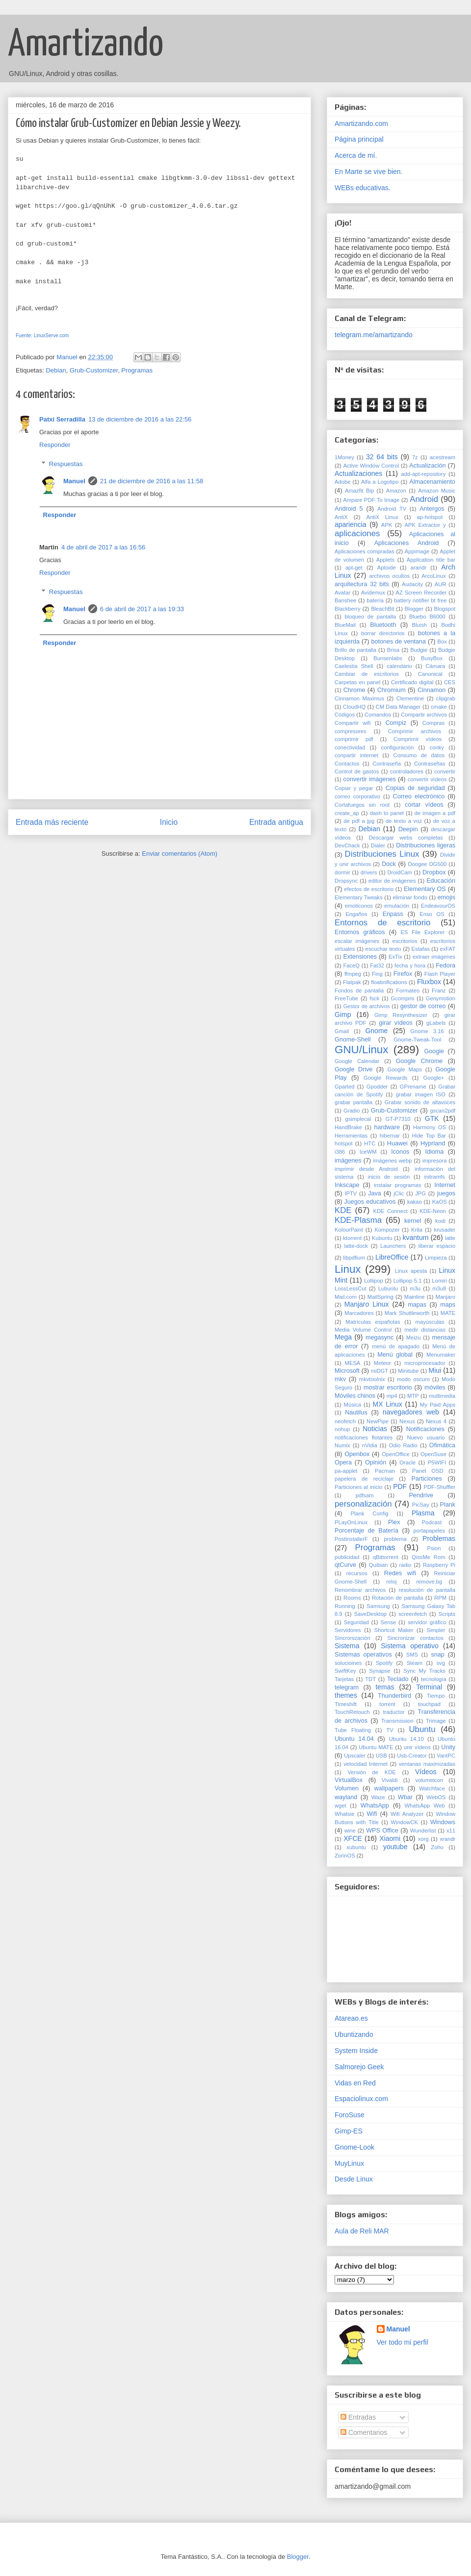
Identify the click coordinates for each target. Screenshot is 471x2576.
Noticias (375, 1429)
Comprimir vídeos (417, 739)
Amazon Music (436, 491)
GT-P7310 (398, 1119)
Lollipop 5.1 (407, 1281)
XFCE (352, 1838)
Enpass (393, 914)
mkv (340, 1379)
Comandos (378, 715)
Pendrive (421, 1495)
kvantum (415, 1237)
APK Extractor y (424, 525)
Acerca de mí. (356, 155)
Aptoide (386, 567)
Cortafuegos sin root (362, 805)
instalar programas (397, 1185)
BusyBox (432, 658)
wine (350, 1830)
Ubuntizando (354, 2034)
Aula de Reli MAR (362, 2231)
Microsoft (347, 1370)
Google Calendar (357, 1061)
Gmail (342, 1031)
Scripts (447, 1614)
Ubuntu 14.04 (354, 1738)
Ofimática (442, 1445)
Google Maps (404, 1069)
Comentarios (363, 2432)
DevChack (347, 845)
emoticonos (359, 906)
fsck (374, 998)
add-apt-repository (423, 474)
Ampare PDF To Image (371, 500)
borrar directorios (382, 633)
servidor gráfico (427, 1622)
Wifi (371, 1813)
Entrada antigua (276, 822)
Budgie (418, 650)
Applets (385, 560)
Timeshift (346, 1704)
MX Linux (387, 1404)
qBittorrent (385, 1557)
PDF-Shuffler (439, 1487)
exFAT (448, 949)
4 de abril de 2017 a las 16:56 (103, 547)
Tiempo (436, 1696)
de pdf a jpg (358, 821)
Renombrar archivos (360, 1590)
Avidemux (373, 592)
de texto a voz (404, 821)
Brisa (393, 650)
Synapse (380, 1671)
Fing (377, 974)
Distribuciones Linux (382, 854)
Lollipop (373, 1281)
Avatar (342, 592)
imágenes (348, 1160)
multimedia (442, 1396)
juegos (446, 1193)
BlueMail (345, 625)
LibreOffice (391, 1257)
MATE (448, 1313)
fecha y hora (409, 965)
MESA (353, 1363)
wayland (346, 1797)
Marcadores (358, 1313)
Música (352, 1405)
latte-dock (356, 1246)
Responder (55, 444)
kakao (414, 1202)
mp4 (392, 1396)
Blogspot (445, 609)
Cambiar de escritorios (367, 674)
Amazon (396, 491)
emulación (396, 906)
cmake (439, 707)
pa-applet (346, 1471)
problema (395, 1539)
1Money (344, 457)
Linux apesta (411, 1271)
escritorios (405, 941)
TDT (370, 1679)
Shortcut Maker (394, 1630)
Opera (343, 1462)
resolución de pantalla (427, 1590)
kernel (412, 1220)
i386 (340, 1152)
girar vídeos (396, 1022)
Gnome (376, 1031)
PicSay (420, 1505)
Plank (448, 1504)
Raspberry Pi (439, 1565)
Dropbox (434, 872)
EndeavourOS (438, 906)
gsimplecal (358, 1119)
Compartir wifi (352, 723)
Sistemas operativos (363, 1654)
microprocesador (424, 1363)
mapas (417, 1304)
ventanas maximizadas (427, 1764)
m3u (415, 1288)
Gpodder (377, 1087)
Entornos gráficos (360, 932)
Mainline (414, 1297)
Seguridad (356, 1622)
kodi (440, 1221)
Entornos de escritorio (382, 922)
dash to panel (387, 813)
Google (434, 1051)
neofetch (345, 1421)
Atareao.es (351, 2018)
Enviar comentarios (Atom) (179, 853)
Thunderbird (394, 1695)
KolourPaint (349, 1230)
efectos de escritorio (368, 889)
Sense (388, 1622)
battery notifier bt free (420, 600)
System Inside (356, 2051)
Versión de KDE (371, 1772)
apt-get (354, 567)
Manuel (74, 481)
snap (438, 1654)
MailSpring (380, 1297)
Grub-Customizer (94, 370)
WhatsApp (375, 1805)
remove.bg (429, 1582)
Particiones (426, 1478)
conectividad (350, 747)
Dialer (378, 845)
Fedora (445, 965)
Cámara (435, 666)
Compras (433, 723)
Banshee (345, 600)
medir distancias (424, 1330)
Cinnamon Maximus (359, 698)
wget (340, 1805)
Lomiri (439, 1281)
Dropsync (346, 881)
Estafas (420, 949)
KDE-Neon (432, 1211)
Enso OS (431, 914)
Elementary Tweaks (359, 897)
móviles (434, 1387)
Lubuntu (388, 1288)
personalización (363, 1504)
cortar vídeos (424, 804)
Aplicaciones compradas (364, 551)
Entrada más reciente (52, 822)
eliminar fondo (409, 897)
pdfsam (365, 1495)
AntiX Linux (382, 517)
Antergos (431, 508)
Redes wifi (400, 1573)
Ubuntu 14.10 (406, 1739)
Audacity (412, 584)
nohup (342, 1429)
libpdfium (354, 1258)
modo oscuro (413, 1379)
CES (449, 682)
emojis (446, 897)
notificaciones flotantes (363, 1437)
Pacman (385, 1471)
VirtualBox (349, 1780)
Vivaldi (390, 1780)
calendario (399, 666)
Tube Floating (353, 1730)
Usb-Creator (412, 1756)
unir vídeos (417, 1747)
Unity (448, 1747)
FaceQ (351, 965)
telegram (347, 1687)
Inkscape (347, 1185)
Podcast (432, 1522)
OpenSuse (433, 1454)
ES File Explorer (422, 932)
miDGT (379, 1371)
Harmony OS (429, 1127)
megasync (379, 1337)
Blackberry (348, 609)
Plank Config (370, 1513)
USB (381, 1756)
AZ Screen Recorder (421, 592)
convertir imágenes (369, 779)
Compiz (396, 722)
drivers (369, 872)
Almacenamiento (432, 481)
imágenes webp (392, 1161)
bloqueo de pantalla (370, 616)
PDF (400, 1486)
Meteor (382, 1363)
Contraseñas (429, 764)
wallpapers (389, 1788)
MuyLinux (349, 2163)
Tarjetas (344, 1679)
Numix (342, 1445)
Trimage (436, 1721)
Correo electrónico (419, 796)
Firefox (403, 973)
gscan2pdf (442, 1111)
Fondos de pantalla (359, 990)
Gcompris (403, 998)
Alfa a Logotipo (379, 482)
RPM (440, 1598)
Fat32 (377, 965)
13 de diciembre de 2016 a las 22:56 (139, 419)
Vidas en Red (355, 2083)
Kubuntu (382, 1238)
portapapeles (429, 1531)
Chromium (391, 690)
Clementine (410, 698)
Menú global (395, 1354)
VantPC (446, 1756)
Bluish (419, 625)
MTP (413, 1396)
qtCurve (345, 1564)
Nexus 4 (436, 1421)
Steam (414, 1663)
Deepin (408, 829)
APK (386, 525)
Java (374, 1193)
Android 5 (349, 508)
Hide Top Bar (429, 1136)
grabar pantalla (353, 1102)
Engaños (356, 914)
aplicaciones (357, 533)
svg (441, 1663)
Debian (56, 370)
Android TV (391, 509)
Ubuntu (422, 1729)
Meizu (413, 1337)
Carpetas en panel (357, 682)
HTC (369, 1143)
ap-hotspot (430, 517)
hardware (387, 1127)
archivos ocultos (389, 576)
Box (441, 641)
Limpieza (436, 1258)
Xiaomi (389, 1838)
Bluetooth (383, 624)
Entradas (358, 2417)
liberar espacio (437, 1246)
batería (375, 600)
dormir (342, 872)
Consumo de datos (419, 755)
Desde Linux (354, 2179)
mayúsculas (430, 1322)
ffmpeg (352, 974)
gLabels (435, 1023)
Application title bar (431, 560)
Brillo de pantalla (355, 650)
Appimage (417, 551)
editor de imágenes (392, 881)
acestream (442, 457)
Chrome (354, 690)
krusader (445, 1230)
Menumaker (440, 1355)
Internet (444, 1185)
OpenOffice (395, 1454)
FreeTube (346, 998)
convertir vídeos (427, 779)
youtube (395, 1847)
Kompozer (386, 1230)
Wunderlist (423, 1830)
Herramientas (351, 1136)
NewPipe (377, 1421)
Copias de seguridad (415, 788)
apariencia (350, 524)
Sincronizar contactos (415, 1638)
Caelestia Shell (354, 666)
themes (346, 1695)
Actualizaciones (358, 473)
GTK (432, 1118)
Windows (442, 1822)
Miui (435, 1370)
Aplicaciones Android (406, 543)
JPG (420, 1193)
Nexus (407, 1421)
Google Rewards (385, 1078)
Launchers (393, 1246)
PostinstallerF (351, 1539)
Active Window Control (371, 466)
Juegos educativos (369, 1201)
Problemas (438, 1538)
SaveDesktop (370, 1614)
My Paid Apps (437, 1405)
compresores (350, 731)
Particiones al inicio (358, 1487)
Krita (416, 1230)
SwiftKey (345, 1671)
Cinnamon (431, 690)
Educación (440, 880)
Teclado (397, 1679)
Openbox (356, 1454)
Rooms (352, 1598)
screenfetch (412, 1614)
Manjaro (445, 1297)
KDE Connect (390, 1211)
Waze (378, 1797)
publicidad (347, 1557)
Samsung (378, 1606)
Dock (389, 864)
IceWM (368, 1152)
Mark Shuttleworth (407, 1313)
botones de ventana (398, 641)
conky (437, 747)
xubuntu (356, 1847)
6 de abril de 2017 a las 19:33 (142, 609)
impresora (434, 1161)
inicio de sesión (389, 1177)
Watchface (432, 1788)
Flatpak (352, 982)
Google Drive (353, 1069)
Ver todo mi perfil (402, 2342)
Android (424, 499)
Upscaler (355, 1756)
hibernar (390, 1136)
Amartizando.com (361, 123)
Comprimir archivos (414, 731)
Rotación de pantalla (397, 1598)
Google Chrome (419, 1061)
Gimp (343, 1014)
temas (384, 1687)
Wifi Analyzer (407, 1814)
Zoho (437, 1847)
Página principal (359, 139)
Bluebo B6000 (427, 616)
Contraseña (386, 764)
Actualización (427, 465)
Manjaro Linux (366, 1304)
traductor (393, 1712)
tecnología (433, 1679)
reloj (391, 1582)
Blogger (414, 609)
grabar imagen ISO (420, 1094)
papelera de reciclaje (364, 1479)
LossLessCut (350, 1288)
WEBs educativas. (363, 188)
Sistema (347, 1646)
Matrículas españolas (372, 1322)
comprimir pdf (354, 739)
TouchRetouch (352, 1712)
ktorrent (352, 1238)
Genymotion (440, 998)
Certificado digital (412, 682)
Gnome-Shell (353, 1039)
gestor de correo (423, 1006)
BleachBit (382, 609)
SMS (412, 1655)
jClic (398, 1193)
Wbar (405, 1797)
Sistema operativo (410, 1646)
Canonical (430, 674)
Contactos (347, 764)
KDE (343, 1210)
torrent (387, 1704)
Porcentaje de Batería (366, 1530)
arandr (418, 567)
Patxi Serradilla (62, 419)
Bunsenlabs (387, 658)
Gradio (351, 1111)
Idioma (434, 1151)
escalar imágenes (357, 941)
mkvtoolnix (372, 1379)
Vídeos (426, 1772)
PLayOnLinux (351, 1522)
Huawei (397, 1143)
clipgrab (445, 698)
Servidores (348, 1630)
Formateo (407, 990)
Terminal (429, 1687)
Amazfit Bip (359, 491)
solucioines (348, 1663)
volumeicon (430, 1780)
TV (390, 1730)
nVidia (369, 1445)
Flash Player (439, 974)
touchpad (429, 1704)
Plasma (423, 1513)
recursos (356, 1573)
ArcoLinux (433, 576)
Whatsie (344, 1814)
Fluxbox (429, 982)
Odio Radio (403, 1445)
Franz (439, 990)
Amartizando (85, 44)
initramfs (434, 1177)
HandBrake (348, 1127)
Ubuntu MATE (376, 1747)
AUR (440, 584)
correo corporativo (357, 796)
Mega (343, 1337)
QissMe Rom (428, 1557)
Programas (137, 370)
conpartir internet (356, 755)
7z (415, 457)
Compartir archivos (424, 715)
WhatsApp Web (425, 1805)
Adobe (342, 482)
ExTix (395, 957)
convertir (444, 771)
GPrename (413, 1087)
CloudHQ (354, 707)
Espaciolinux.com (361, 2099)
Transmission (397, 1721)
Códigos (345, 715)
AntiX (341, 517)
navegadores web (411, 1412)
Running (345, 1606)
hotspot (344, 1143)
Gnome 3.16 (427, 1031)
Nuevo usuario (426, 1437)
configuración (397, 747)
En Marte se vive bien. (369, 171)
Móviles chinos (355, 1395)
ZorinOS (345, 1855)
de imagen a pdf (435, 813)
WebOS (435, 1797)
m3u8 (439, 1288)
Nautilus (356, 1412)
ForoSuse (350, 2115)
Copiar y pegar (354, 788)
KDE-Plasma (358, 1220)
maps (447, 1304)
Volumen (347, 1788)
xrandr (447, 1839)
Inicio (169, 822)
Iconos (400, 1151)
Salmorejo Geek (359, 2067)
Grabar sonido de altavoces (420, 1102)
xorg (423, 1839)
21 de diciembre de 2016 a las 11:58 (151, 481)
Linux (348, 1269)
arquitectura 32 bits (362, 584)
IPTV (350, 1193)
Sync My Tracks (424, 1671)
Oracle (407, 1462)
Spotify (384, 1663)
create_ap (347, 813)
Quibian (378, 1565)
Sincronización (352, 1638)
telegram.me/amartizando (374, 335)
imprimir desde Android (366, 1169)
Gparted (344, 1087)
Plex (394, 1522)
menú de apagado (395, 1346)
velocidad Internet (365, 1764)
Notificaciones (425, 1429)
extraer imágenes (434, 957)
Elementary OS (425, 889)
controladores (406, 771)
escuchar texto (383, 949)
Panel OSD (428, 1471)
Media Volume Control (363, 1330)
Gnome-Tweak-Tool (417, 1039)
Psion (434, 1548)
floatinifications (389, 982)
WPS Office (382, 1830)
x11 (450, 1830)
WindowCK (404, 1822)
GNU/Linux (362, 1049)
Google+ (434, 1078)
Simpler (436, 1630)
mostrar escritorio (388, 1387)
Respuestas (66, 464)
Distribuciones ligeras (425, 845)
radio (405, 1565)
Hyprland (432, 1143)
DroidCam (399, 872)
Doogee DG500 (427, 864)
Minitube (408, 1371)
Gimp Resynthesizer (400, 1015)
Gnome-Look (354, 2147)
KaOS (439, 1202)
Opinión (375, 1462)
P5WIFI (437, 1462)
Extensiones (360, 956)
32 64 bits (382, 457)
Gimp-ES (349, 2131)
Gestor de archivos (366, 1006)
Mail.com (346, 1297)
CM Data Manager (398, 707)
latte (450, 1238)
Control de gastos (357, 771)
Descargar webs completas (405, 838)
